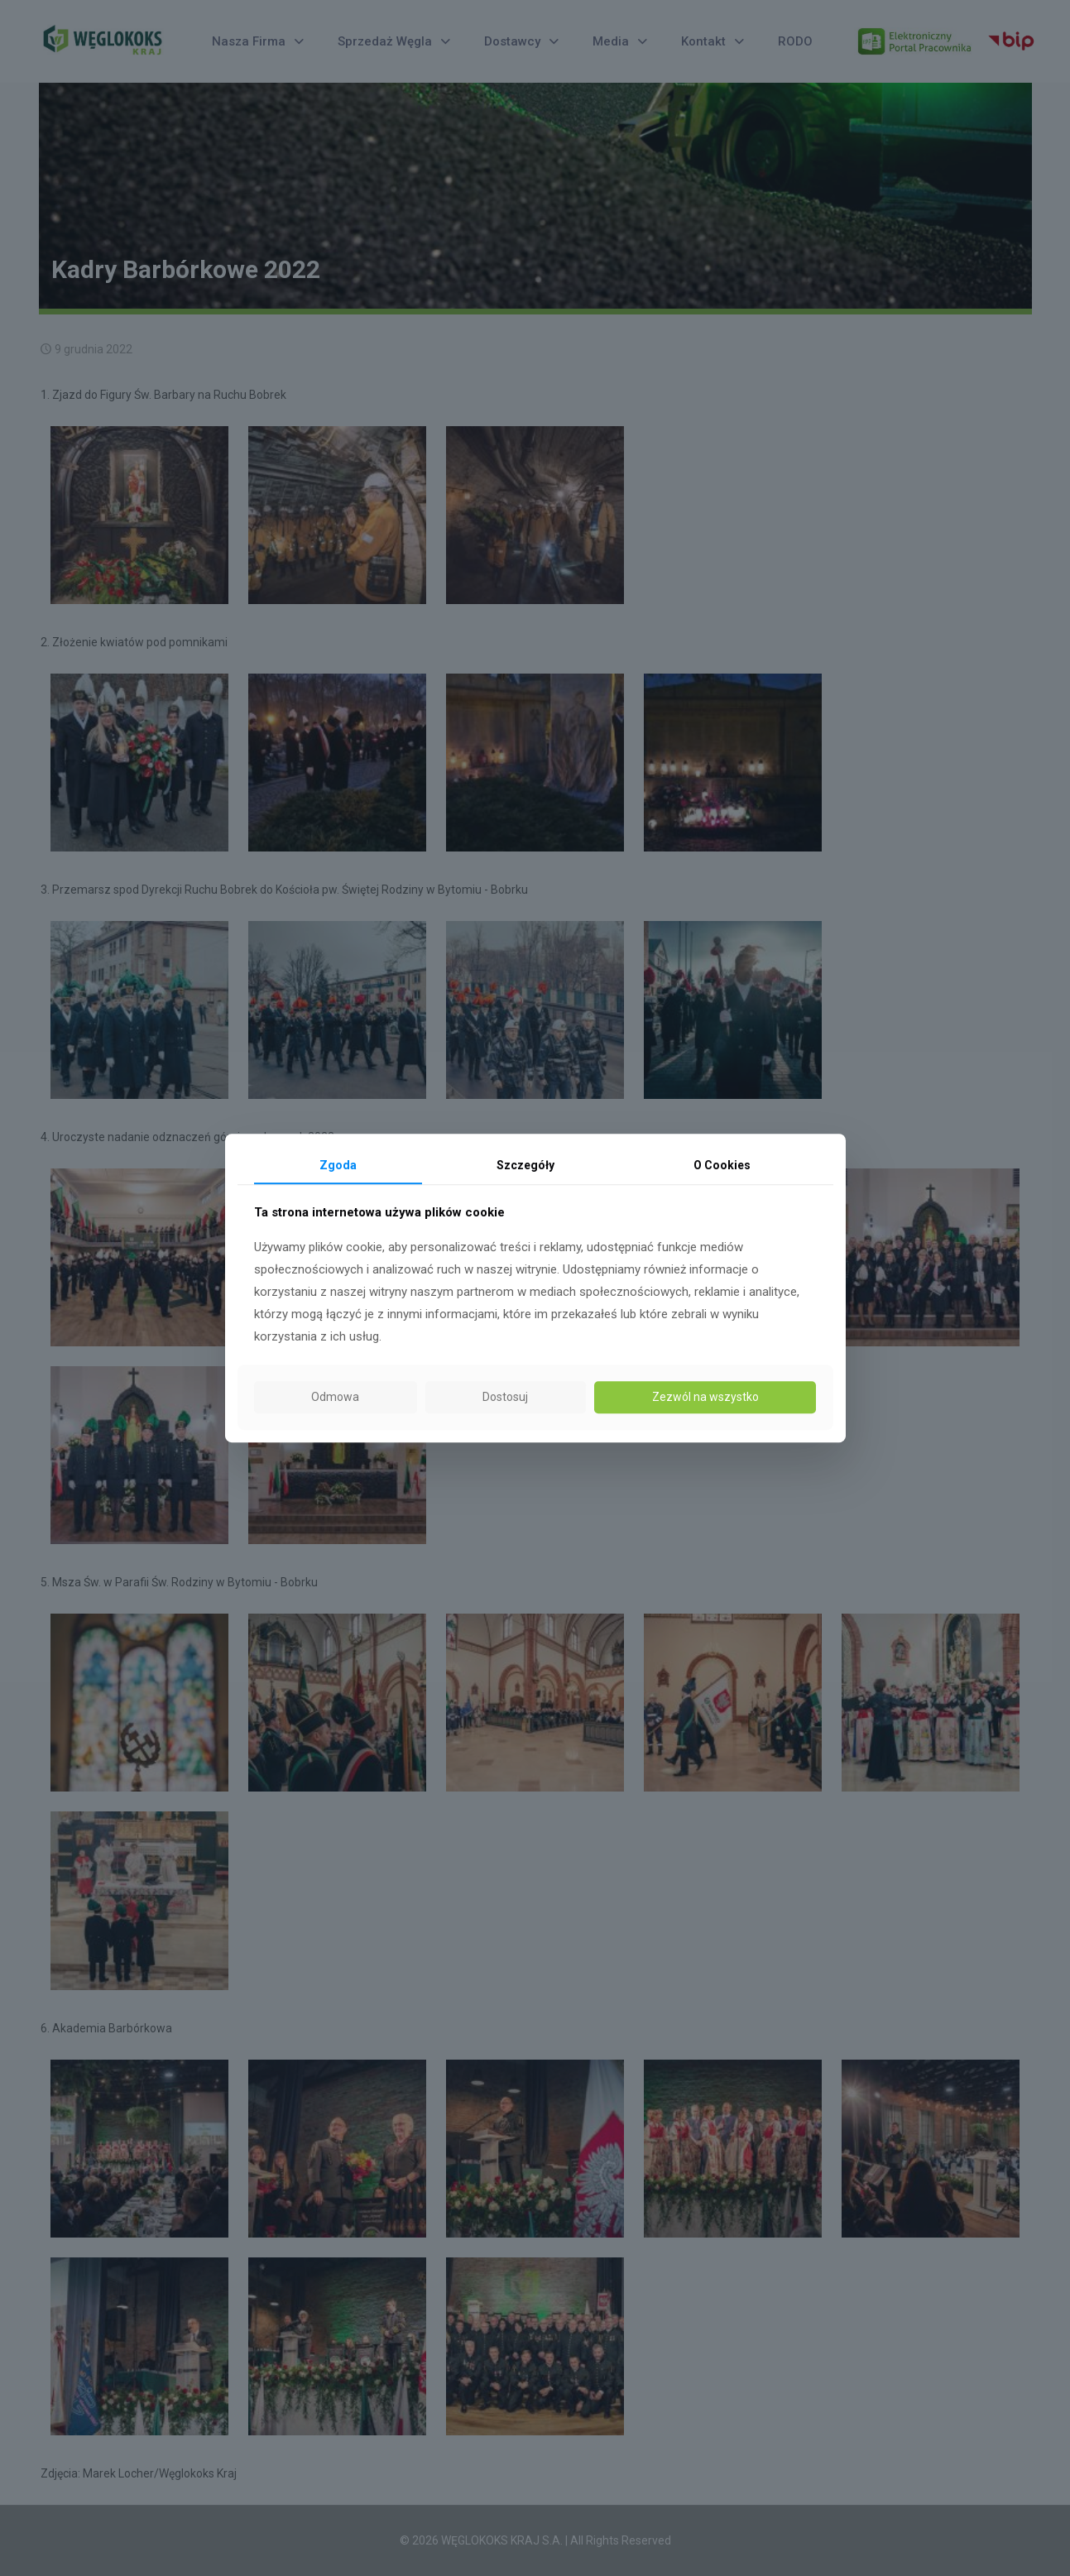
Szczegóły (525, 1165)
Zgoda (338, 1165)
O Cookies (722, 1165)
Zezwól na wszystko (705, 1397)
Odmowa (335, 1397)
